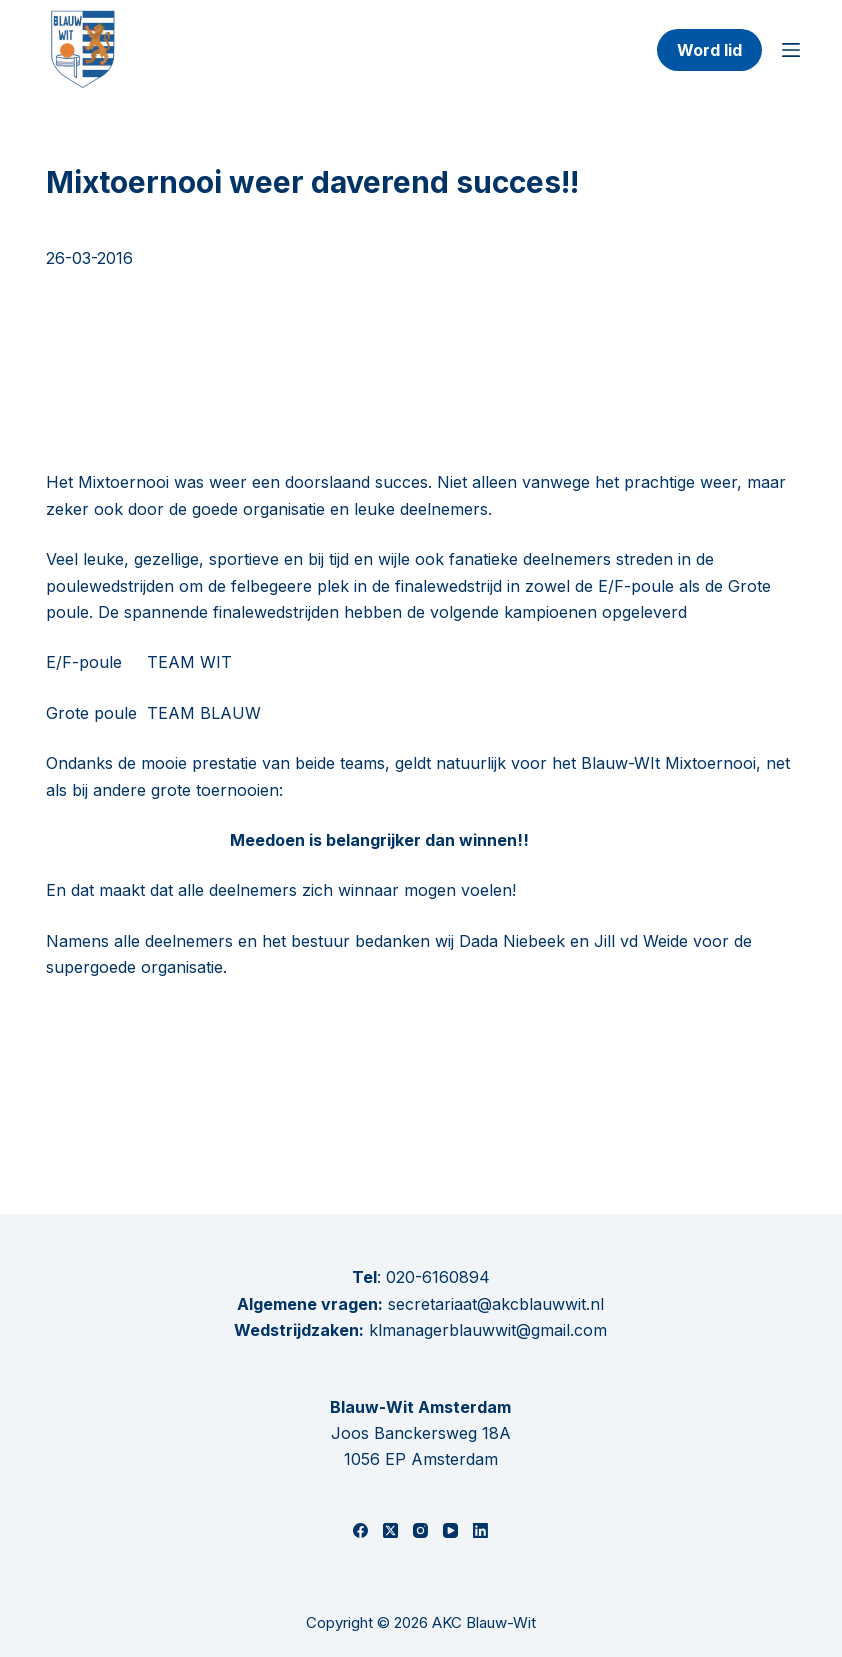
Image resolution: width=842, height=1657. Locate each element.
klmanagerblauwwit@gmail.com (488, 1330)
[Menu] (791, 50)
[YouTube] (450, 1530)
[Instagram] (420, 1530)
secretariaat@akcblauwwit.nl (493, 1304)
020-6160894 (438, 1277)
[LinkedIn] (480, 1530)
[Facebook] (360, 1530)
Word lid (709, 50)
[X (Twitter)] (390, 1530)
